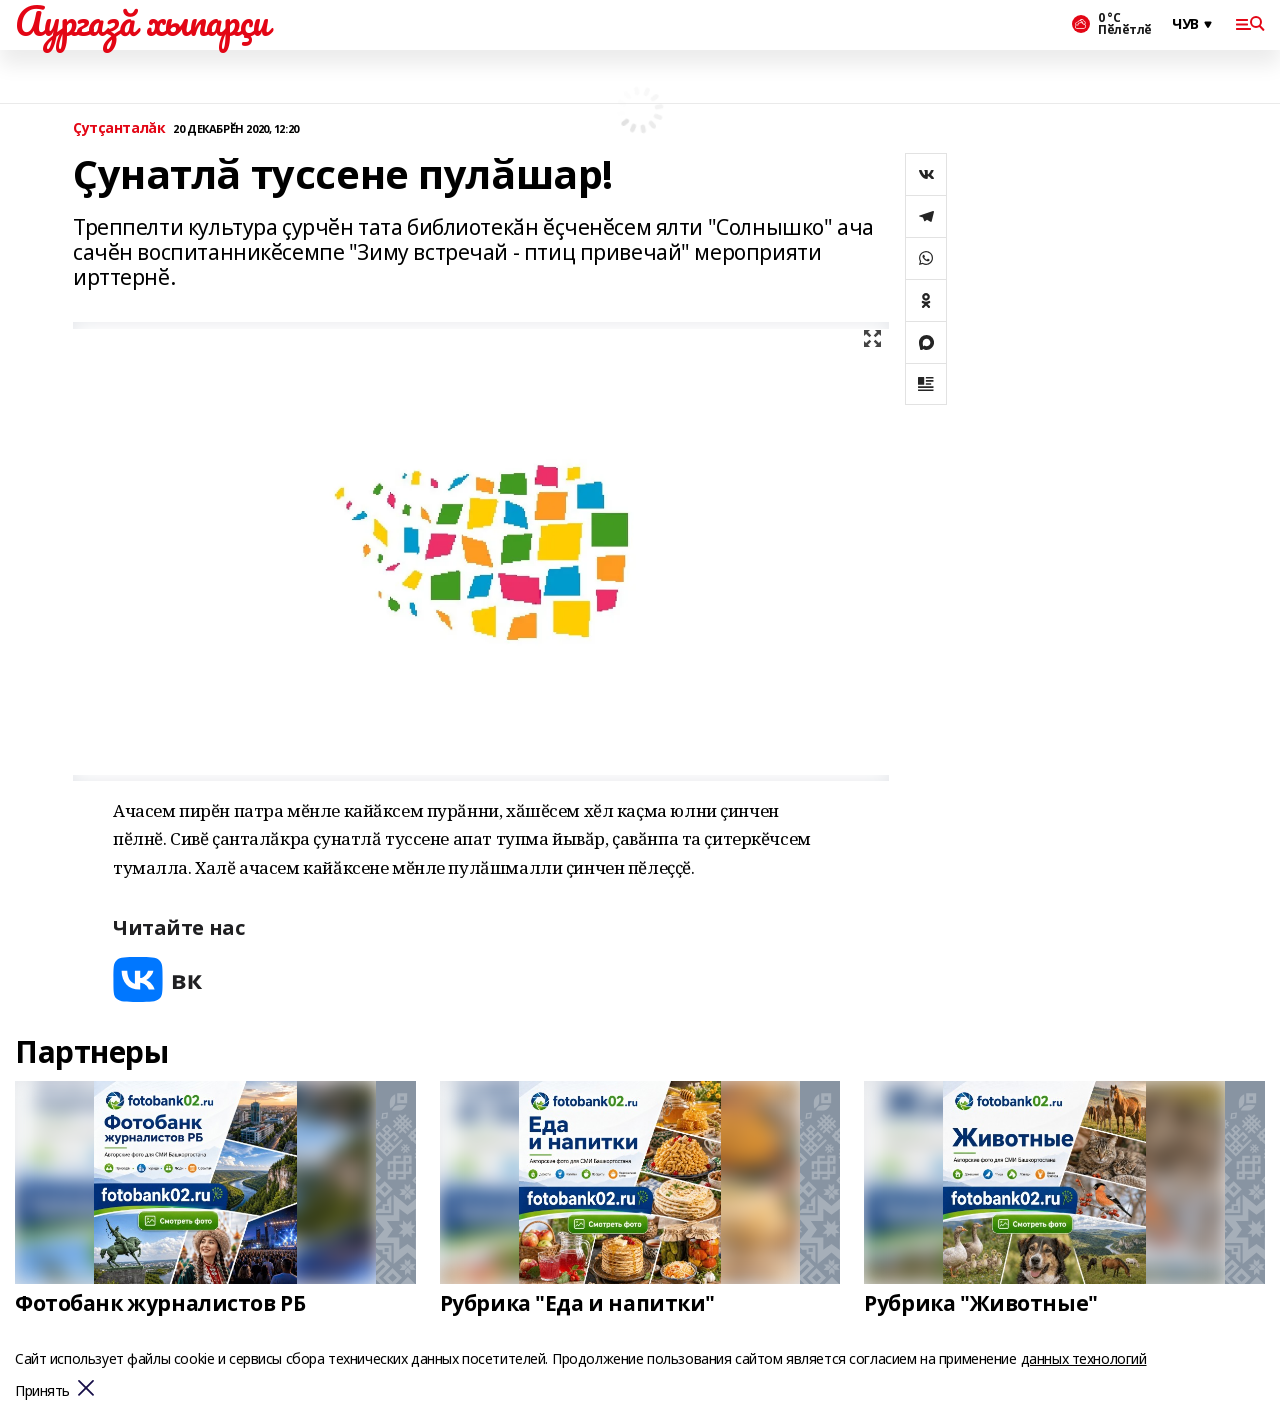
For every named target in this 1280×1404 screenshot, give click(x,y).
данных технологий (1084, 1358)
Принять (42, 1391)
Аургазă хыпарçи (142, 21)
